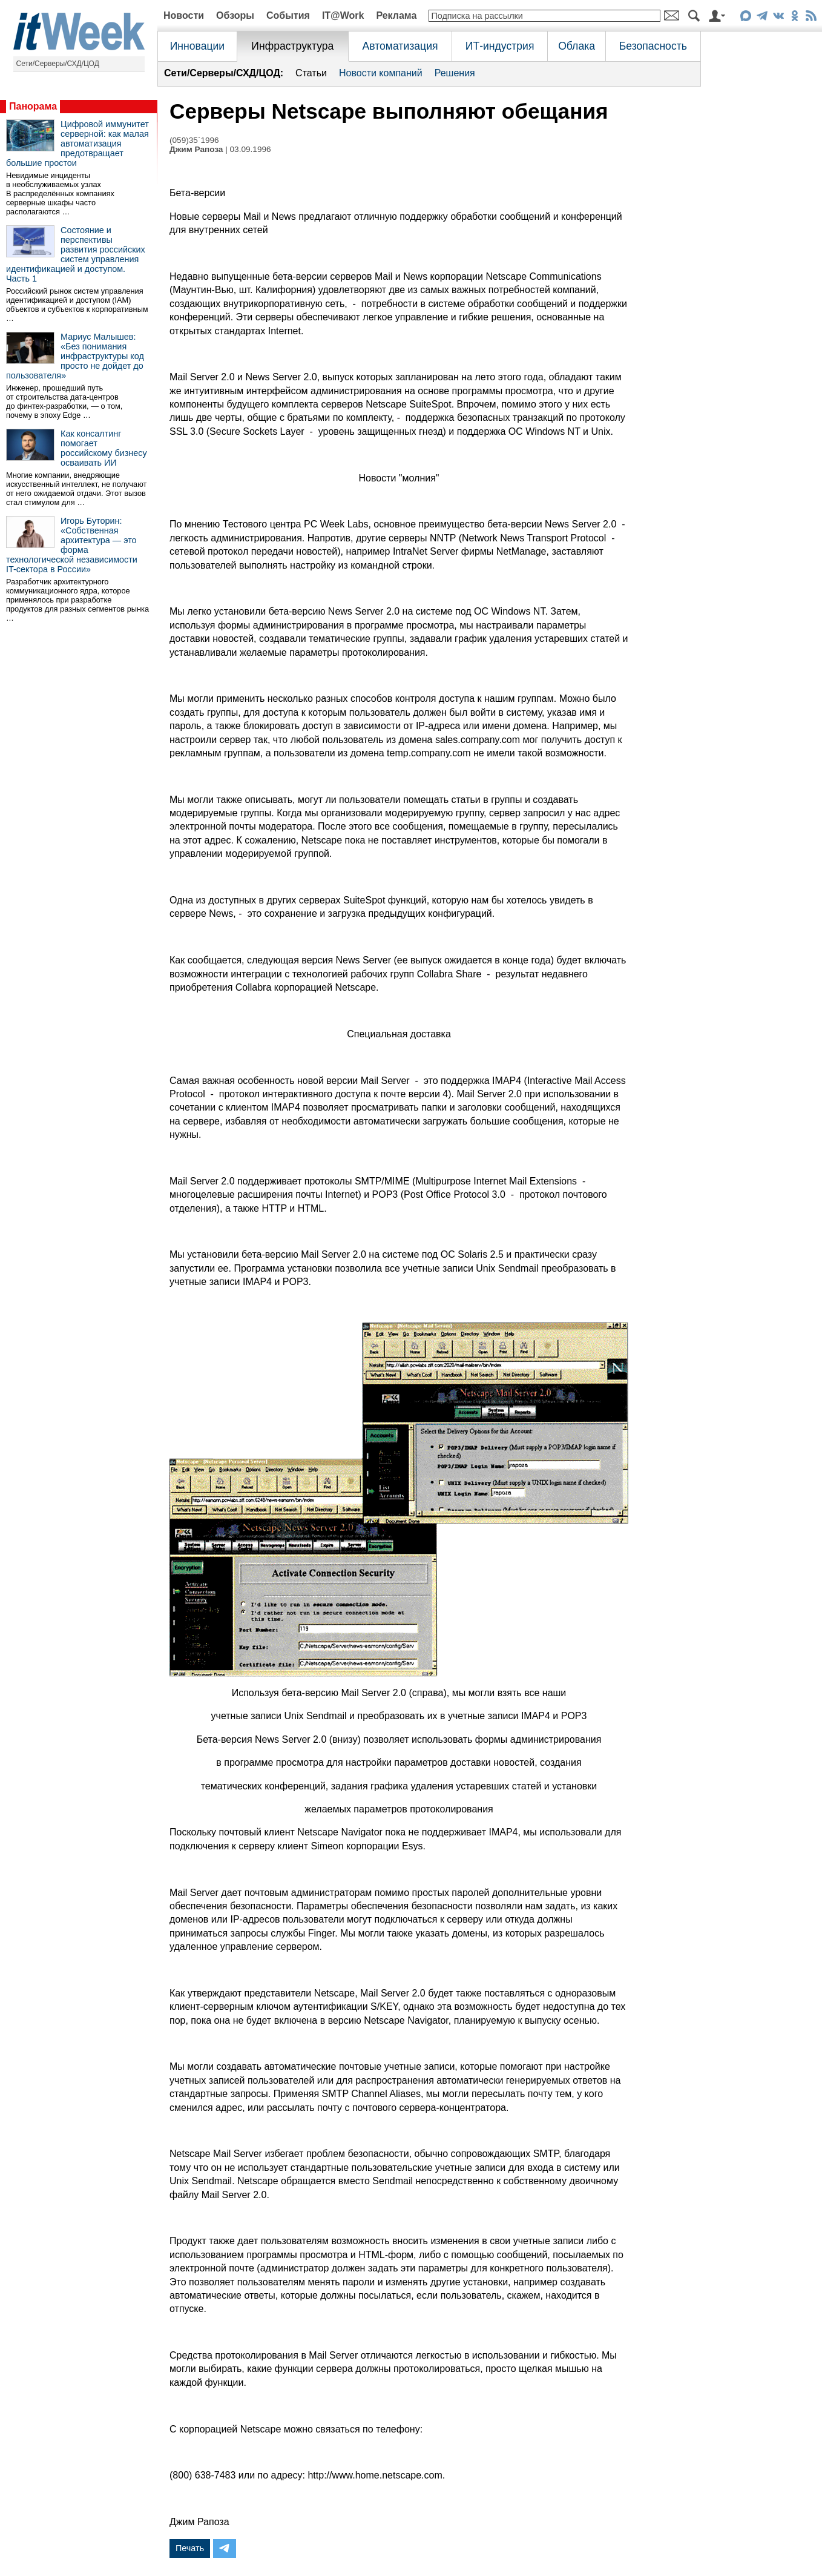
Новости (183, 15)
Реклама (396, 15)
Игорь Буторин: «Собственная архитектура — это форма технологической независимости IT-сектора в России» (71, 545)
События (288, 15)
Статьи (311, 73)
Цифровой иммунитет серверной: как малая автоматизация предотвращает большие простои (77, 143)
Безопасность (653, 46)
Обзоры (235, 15)
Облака (576, 46)
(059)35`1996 (194, 140)
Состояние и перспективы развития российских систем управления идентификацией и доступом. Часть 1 (75, 254)
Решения (455, 73)
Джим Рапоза (196, 149)
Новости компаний (381, 73)
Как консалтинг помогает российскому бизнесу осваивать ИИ (104, 448)
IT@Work (343, 15)
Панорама (33, 106)
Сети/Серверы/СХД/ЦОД (57, 63)
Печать (190, 2548)
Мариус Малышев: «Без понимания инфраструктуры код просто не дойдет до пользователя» (75, 356)
